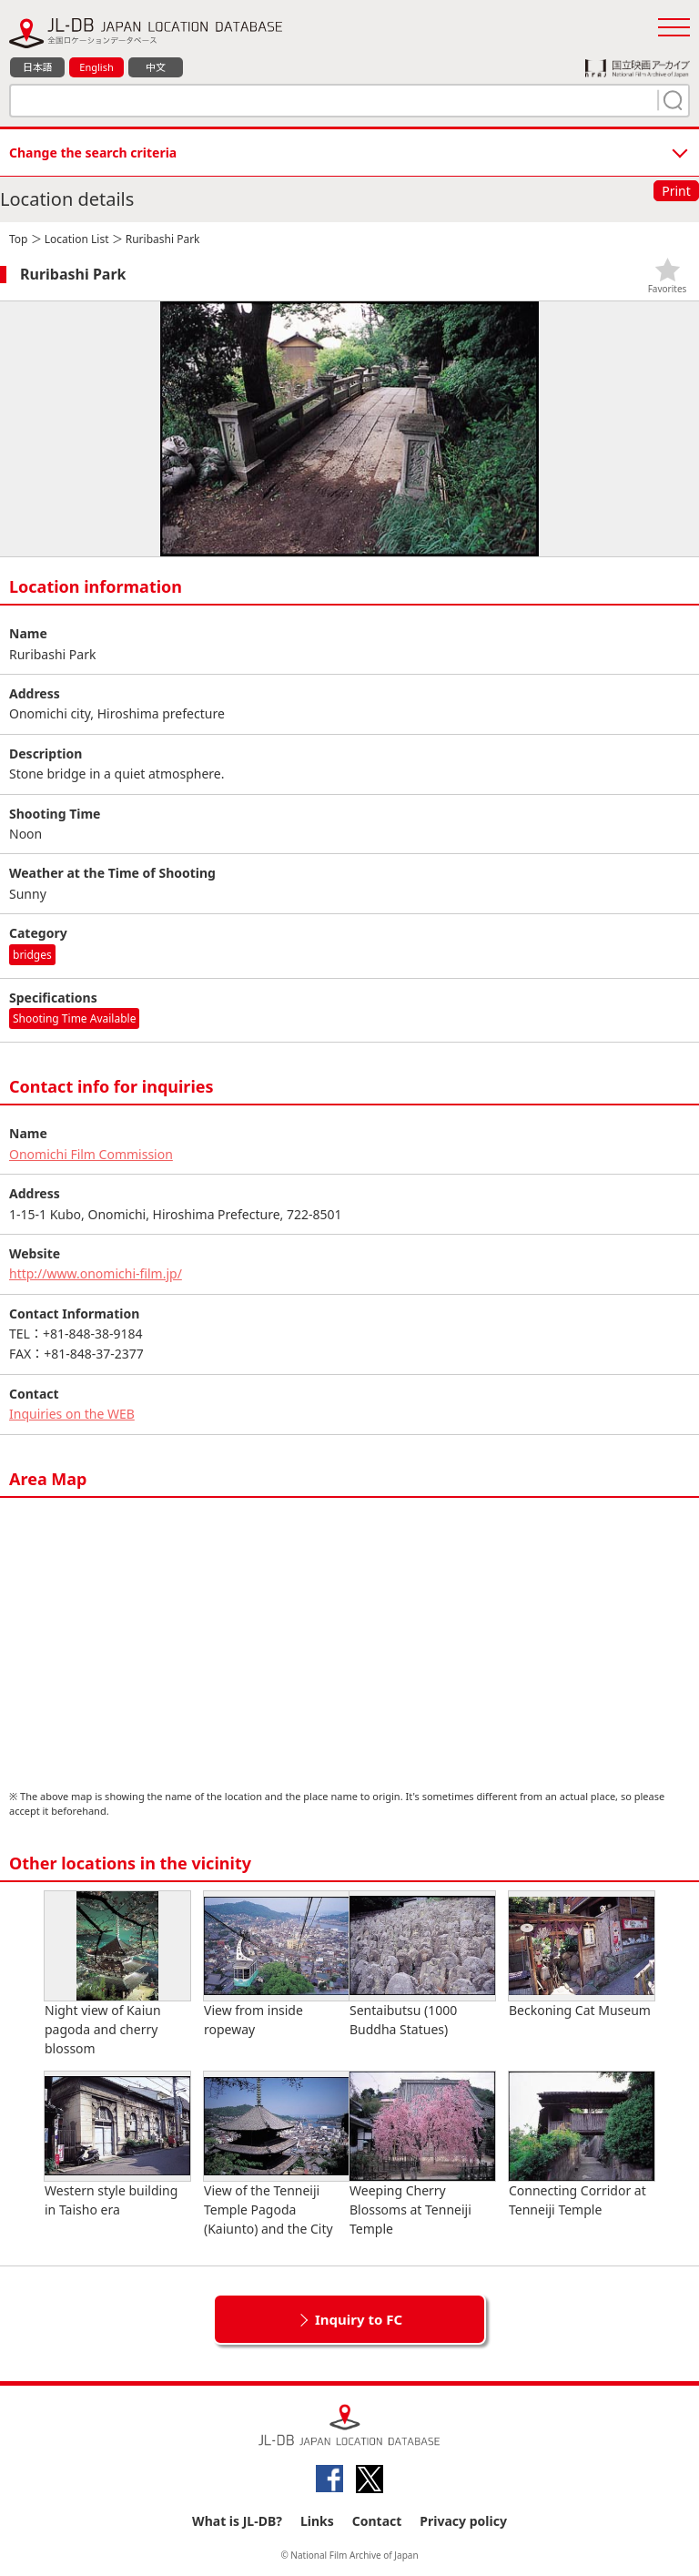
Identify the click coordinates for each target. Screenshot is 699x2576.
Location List (77, 239)
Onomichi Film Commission (91, 1154)
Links (317, 2521)
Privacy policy (463, 2521)
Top (18, 239)
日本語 (38, 67)
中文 (156, 67)
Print (676, 190)
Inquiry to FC (358, 2319)
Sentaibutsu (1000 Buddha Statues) (422, 1964)
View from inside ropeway (277, 1964)
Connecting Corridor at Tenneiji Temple (581, 2145)
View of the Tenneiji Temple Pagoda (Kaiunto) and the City (277, 2154)
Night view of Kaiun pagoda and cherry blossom (117, 1974)
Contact (377, 2521)
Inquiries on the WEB (72, 1413)
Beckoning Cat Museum (581, 1955)
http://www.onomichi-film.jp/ (95, 1273)
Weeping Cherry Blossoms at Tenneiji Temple (422, 2154)
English (96, 67)
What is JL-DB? (237, 2521)
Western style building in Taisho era (117, 2145)
